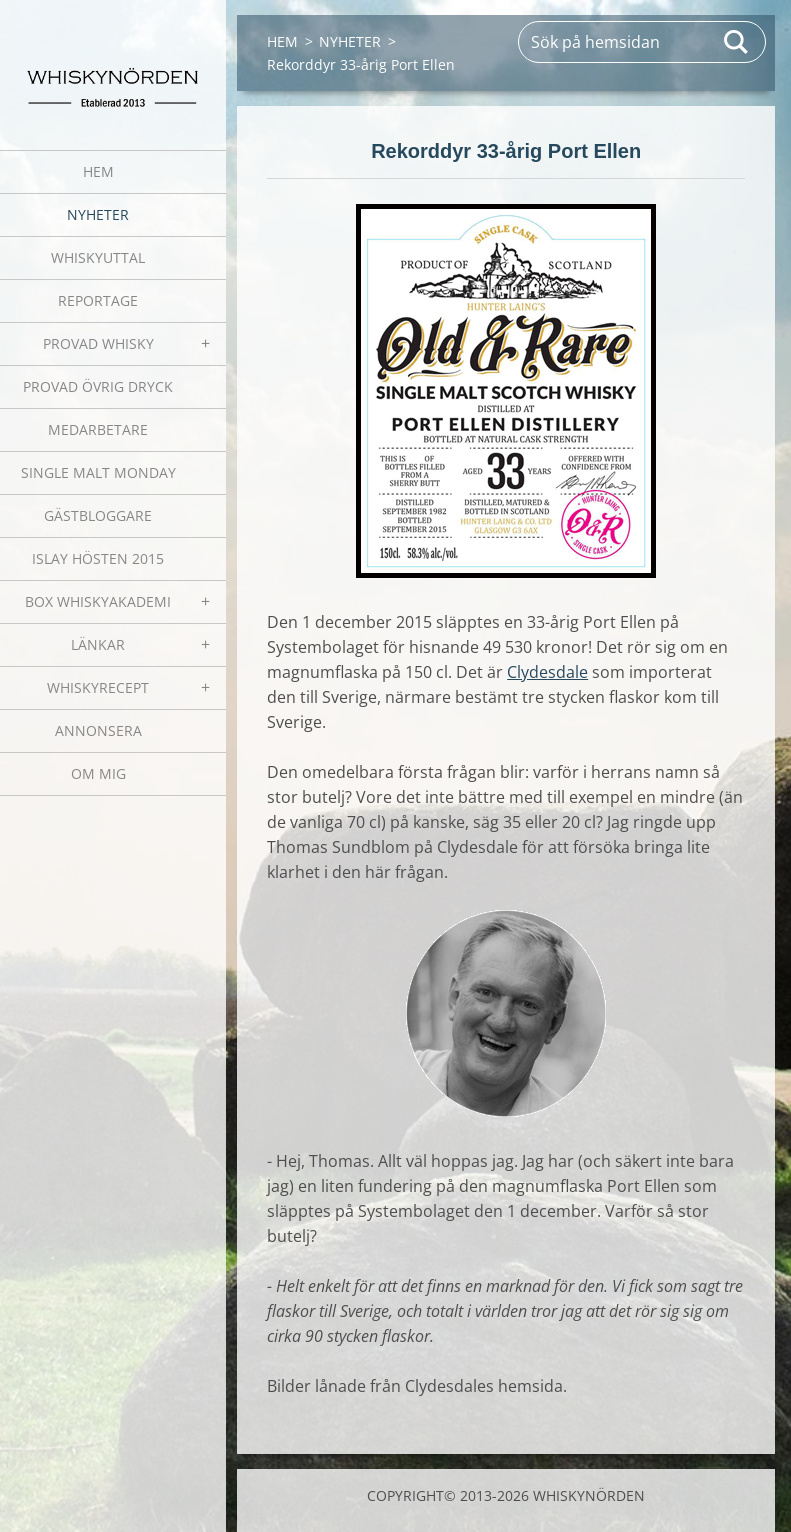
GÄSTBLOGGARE (98, 515)
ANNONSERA (98, 730)
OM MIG (98, 773)
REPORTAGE (98, 300)
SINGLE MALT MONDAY (98, 472)
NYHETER (98, 214)
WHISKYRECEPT (98, 687)
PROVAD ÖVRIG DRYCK (98, 386)
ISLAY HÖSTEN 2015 (98, 558)
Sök (737, 42)
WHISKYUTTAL (98, 257)
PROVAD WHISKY (98, 343)
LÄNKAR (98, 644)
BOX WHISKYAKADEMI (98, 601)
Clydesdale (547, 672)
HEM (98, 171)
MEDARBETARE (98, 429)
